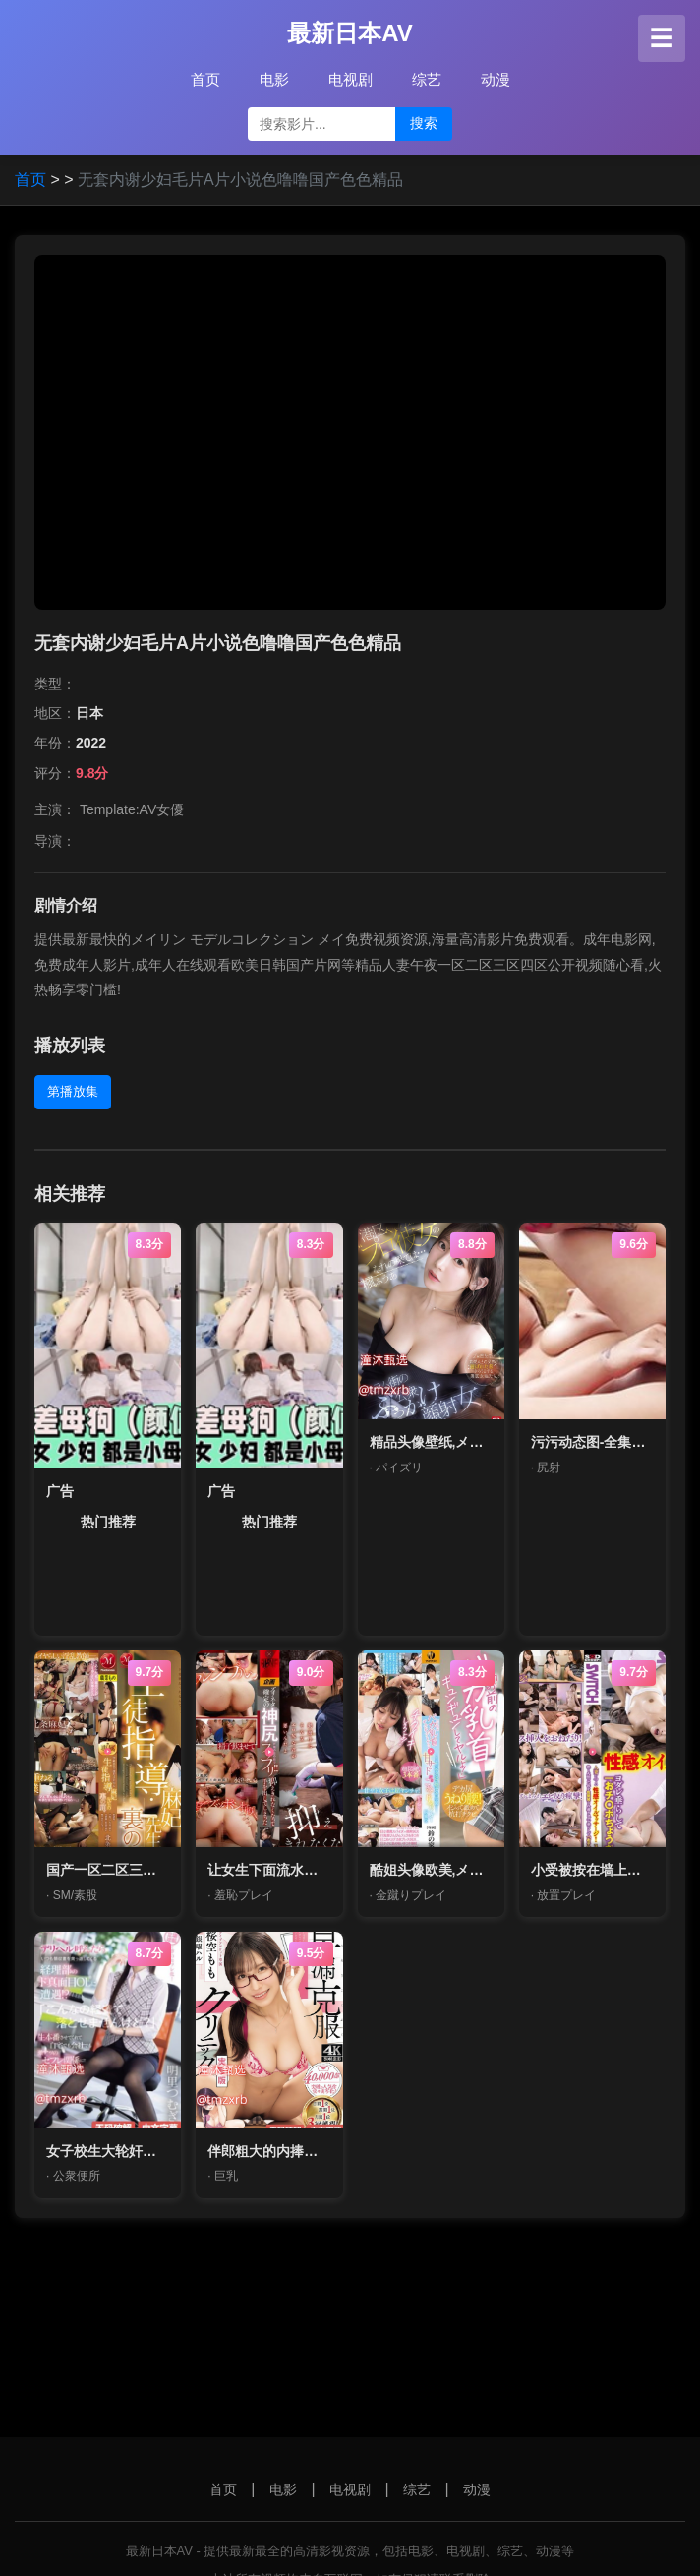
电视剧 (350, 79)
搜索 (424, 123)
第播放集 (72, 1091)
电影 (274, 79)
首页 (205, 79)
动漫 (495, 79)
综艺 (426, 79)
